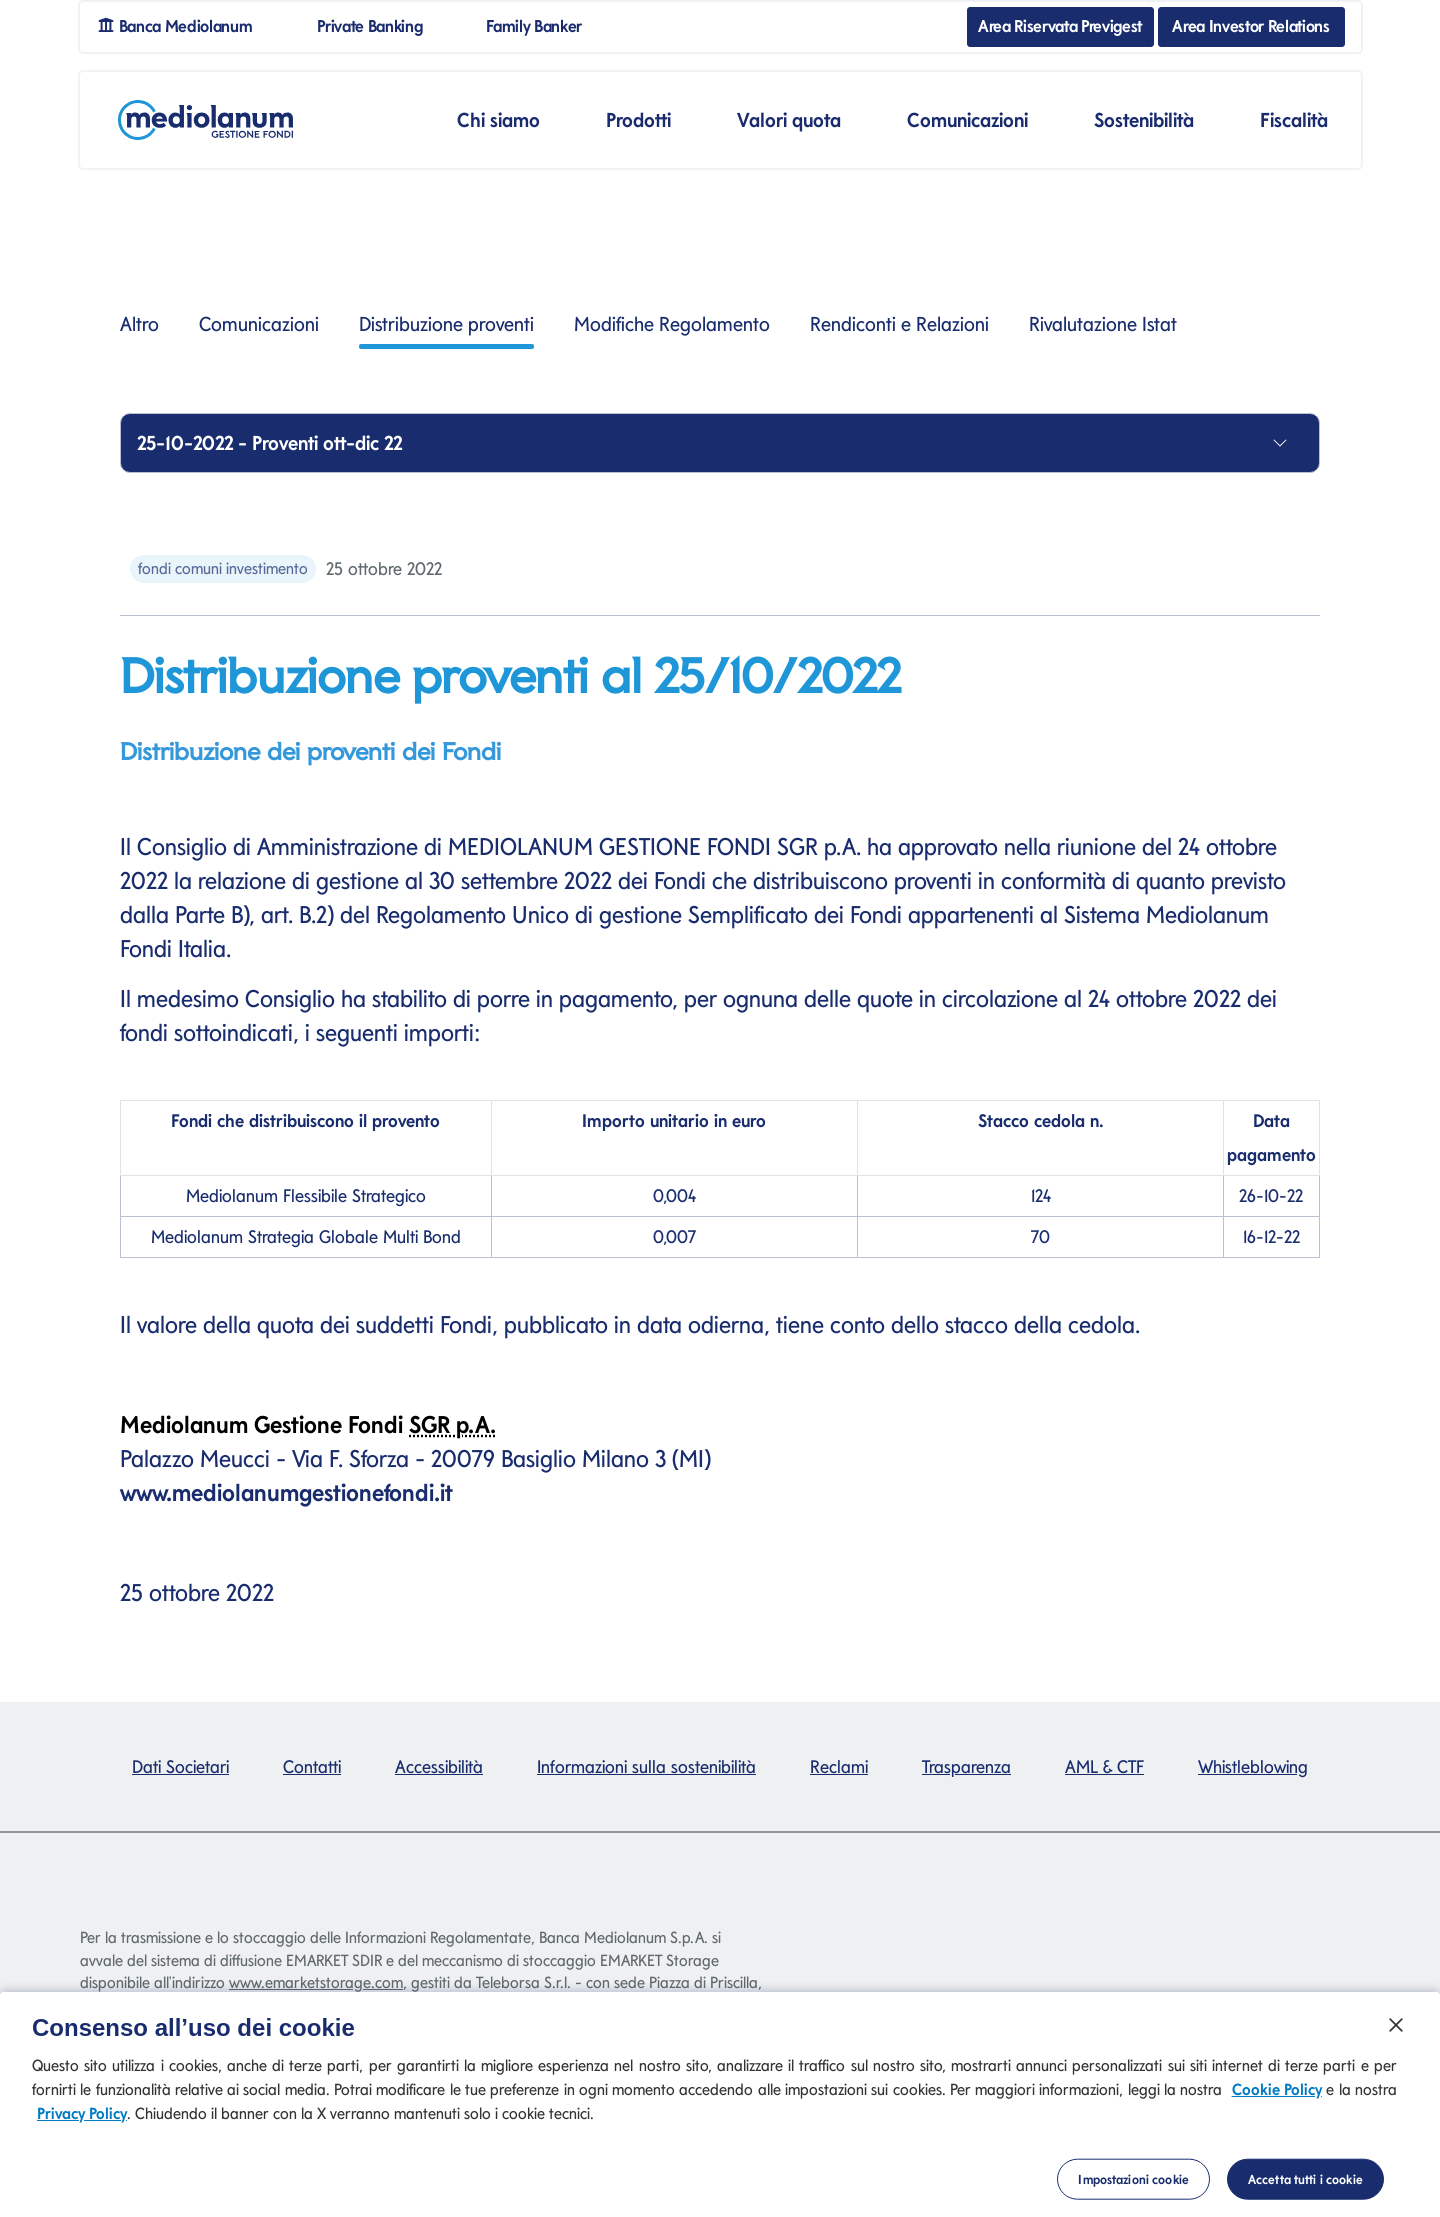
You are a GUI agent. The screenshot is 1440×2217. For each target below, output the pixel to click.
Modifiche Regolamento (672, 324)
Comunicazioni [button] (967, 120)
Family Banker (542, 24)
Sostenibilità (1144, 120)
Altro (139, 324)
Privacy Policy (82, 2120)
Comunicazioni (259, 324)
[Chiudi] (1396, 2033)
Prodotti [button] (638, 120)
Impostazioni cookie (1133, 2187)
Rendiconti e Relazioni (899, 324)
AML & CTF (1104, 1766)
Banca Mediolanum (182, 24)
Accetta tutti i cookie (1305, 2187)
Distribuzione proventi (446, 330)
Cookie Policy (1277, 2096)
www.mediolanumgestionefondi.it (286, 1492)
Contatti (312, 1766)
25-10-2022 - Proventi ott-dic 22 (269, 443)
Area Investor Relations (1250, 26)
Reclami (839, 1766)
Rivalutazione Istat (1103, 324)
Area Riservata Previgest (1060, 26)
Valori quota (789, 120)
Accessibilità (439, 1766)
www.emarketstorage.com (316, 1982)
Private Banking (377, 24)
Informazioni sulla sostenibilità (646, 1766)
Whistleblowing (1253, 1766)
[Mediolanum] (205, 120)
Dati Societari (180, 1766)
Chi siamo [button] (498, 120)
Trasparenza (966, 1766)
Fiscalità (1294, 120)
